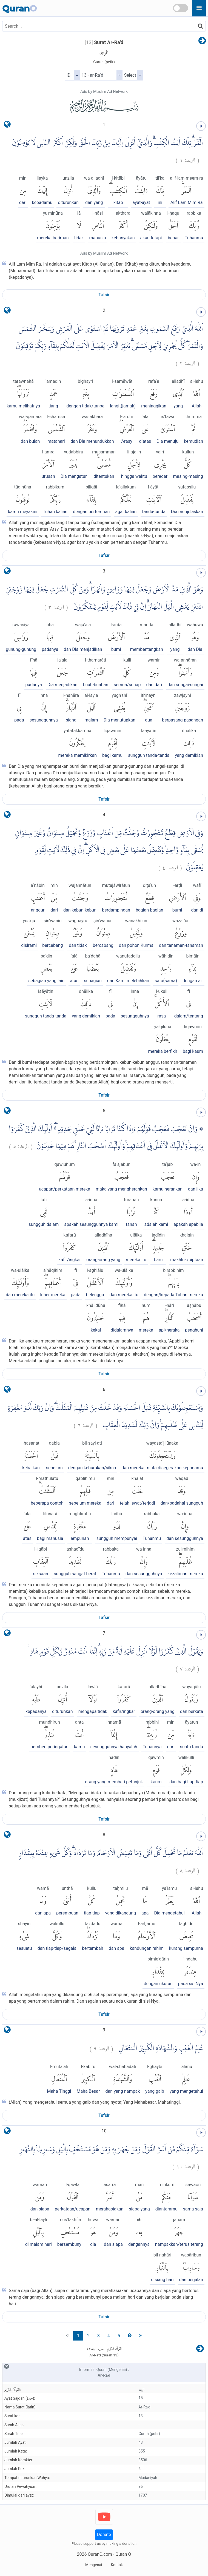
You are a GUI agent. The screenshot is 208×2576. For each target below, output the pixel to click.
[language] (7, 125)
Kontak (117, 2565)
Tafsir (104, 294)
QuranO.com (100, 2554)
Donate (104, 2534)
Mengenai (93, 2565)
